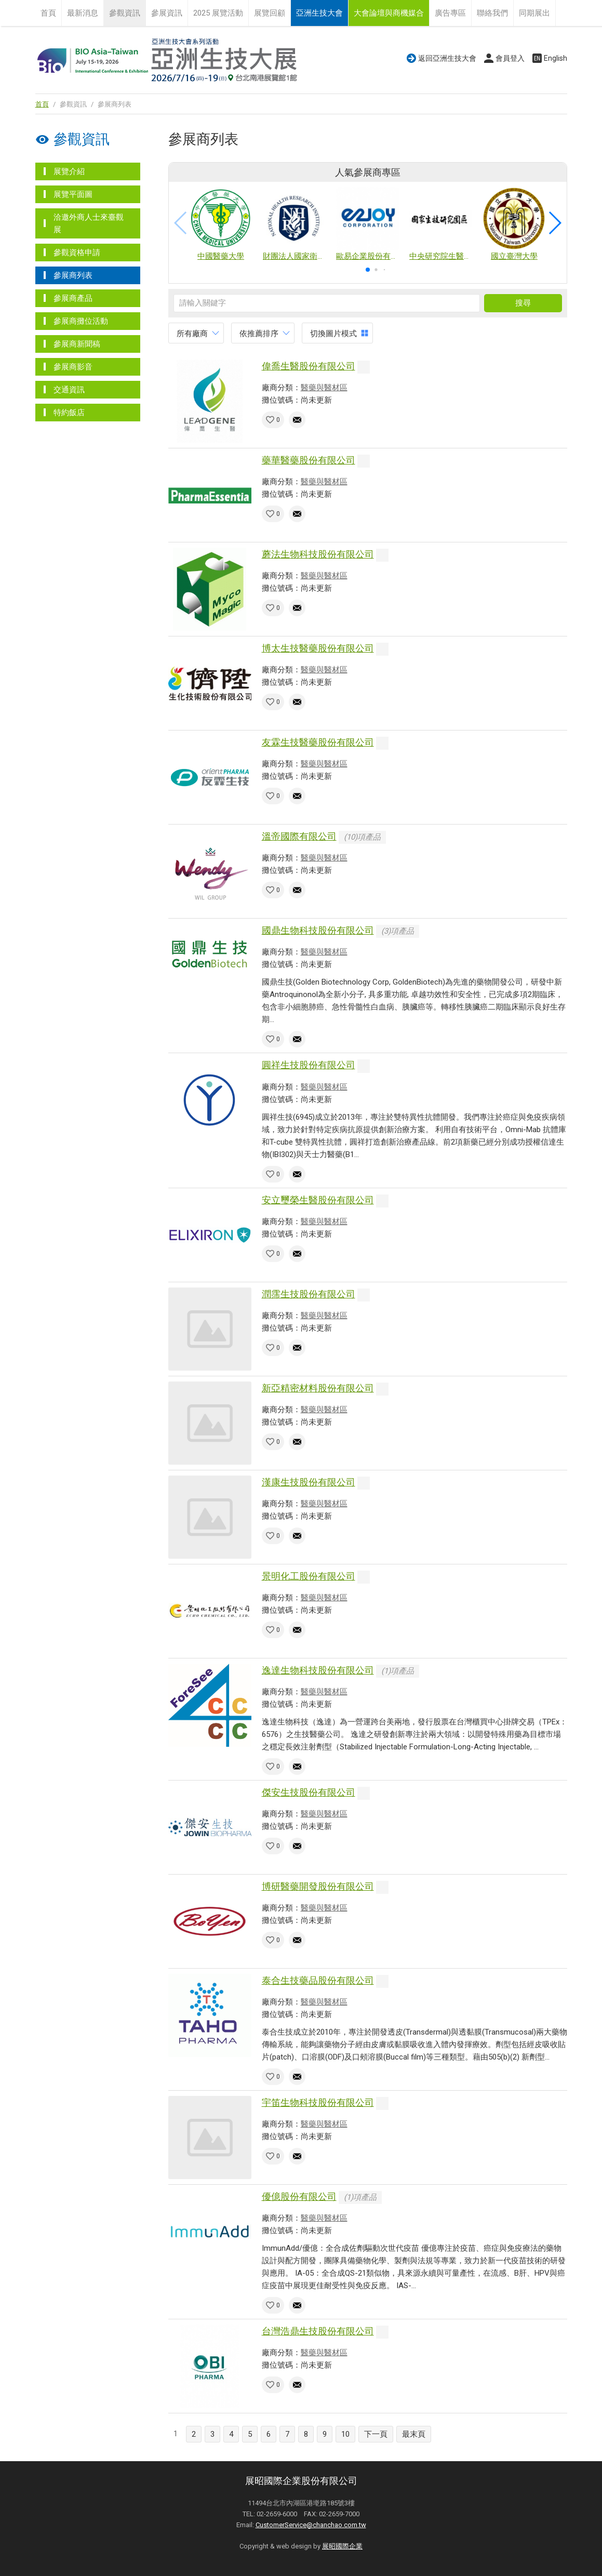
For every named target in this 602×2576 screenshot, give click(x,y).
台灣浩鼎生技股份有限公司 (318, 2331)
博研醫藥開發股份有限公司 (318, 1886)
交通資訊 (69, 389)
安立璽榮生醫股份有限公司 (318, 1199)
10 (345, 2434)
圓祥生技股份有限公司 (308, 1064)
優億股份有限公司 (299, 2196)
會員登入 (510, 58)
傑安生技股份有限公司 (308, 1792)
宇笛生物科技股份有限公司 (318, 2102)
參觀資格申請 (76, 252)
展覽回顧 (269, 13)
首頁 (48, 13)
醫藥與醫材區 (324, 387)
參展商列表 (72, 275)
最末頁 (413, 2434)
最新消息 (82, 13)
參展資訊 (166, 13)
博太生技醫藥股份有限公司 (318, 648)
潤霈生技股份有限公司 (308, 1294)
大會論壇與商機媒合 (389, 13)
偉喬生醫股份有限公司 (308, 366)
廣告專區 (450, 13)
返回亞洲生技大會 (447, 58)
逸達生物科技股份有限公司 (318, 1670)
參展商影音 (72, 366)
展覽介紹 (69, 171)
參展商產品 (72, 298)
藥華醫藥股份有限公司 (308, 460)
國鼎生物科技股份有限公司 (318, 930)
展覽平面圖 (72, 194)
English (555, 58)
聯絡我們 (492, 13)
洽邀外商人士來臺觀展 (88, 223)
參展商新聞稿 (76, 344)
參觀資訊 (124, 13)
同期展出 (534, 13)
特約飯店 (69, 412)
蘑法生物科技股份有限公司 (318, 554)
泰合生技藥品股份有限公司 (318, 1980)
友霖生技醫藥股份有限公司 (318, 742)
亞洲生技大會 (319, 13)
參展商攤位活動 (80, 321)
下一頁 (375, 2434)
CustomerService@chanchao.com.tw (311, 2525)
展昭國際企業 (342, 2546)
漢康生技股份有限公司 (308, 1482)
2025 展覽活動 (218, 13)
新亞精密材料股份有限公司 (318, 1388)
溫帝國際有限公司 (299, 836)
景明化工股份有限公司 (308, 1576)
